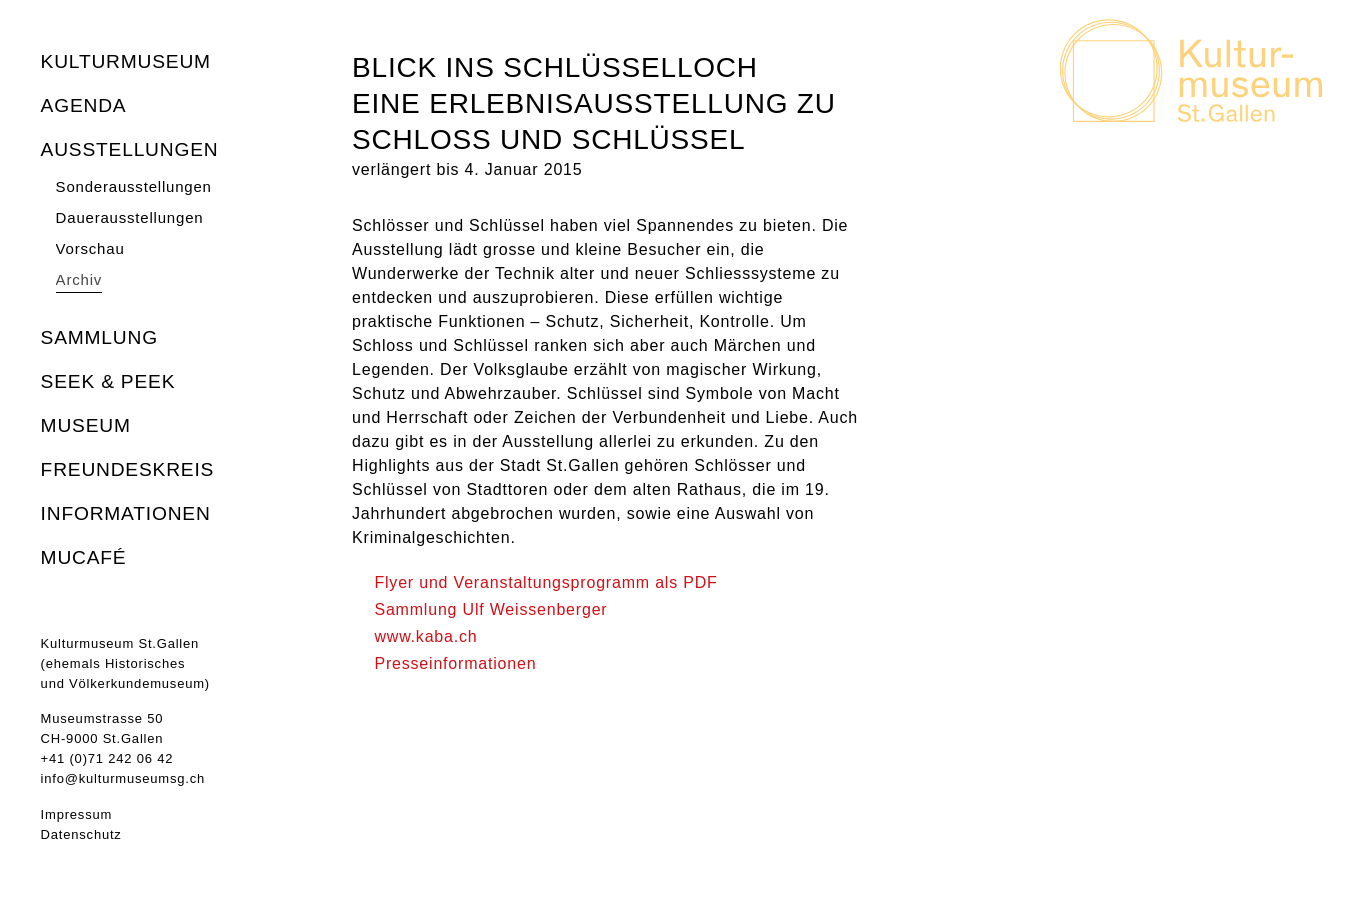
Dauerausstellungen (130, 217)
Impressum (77, 814)
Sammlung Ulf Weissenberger (490, 609)
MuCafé (84, 557)
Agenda (84, 105)
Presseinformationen (455, 663)
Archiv (79, 279)
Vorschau (90, 248)
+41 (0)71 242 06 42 (107, 758)
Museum (86, 425)
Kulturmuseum (126, 61)
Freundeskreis (128, 469)
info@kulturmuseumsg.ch (123, 778)
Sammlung (99, 337)
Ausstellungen (130, 149)
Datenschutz (81, 834)
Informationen (126, 513)
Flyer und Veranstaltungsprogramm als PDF (545, 582)
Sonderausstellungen (134, 186)
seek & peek (108, 381)
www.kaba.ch (425, 636)
